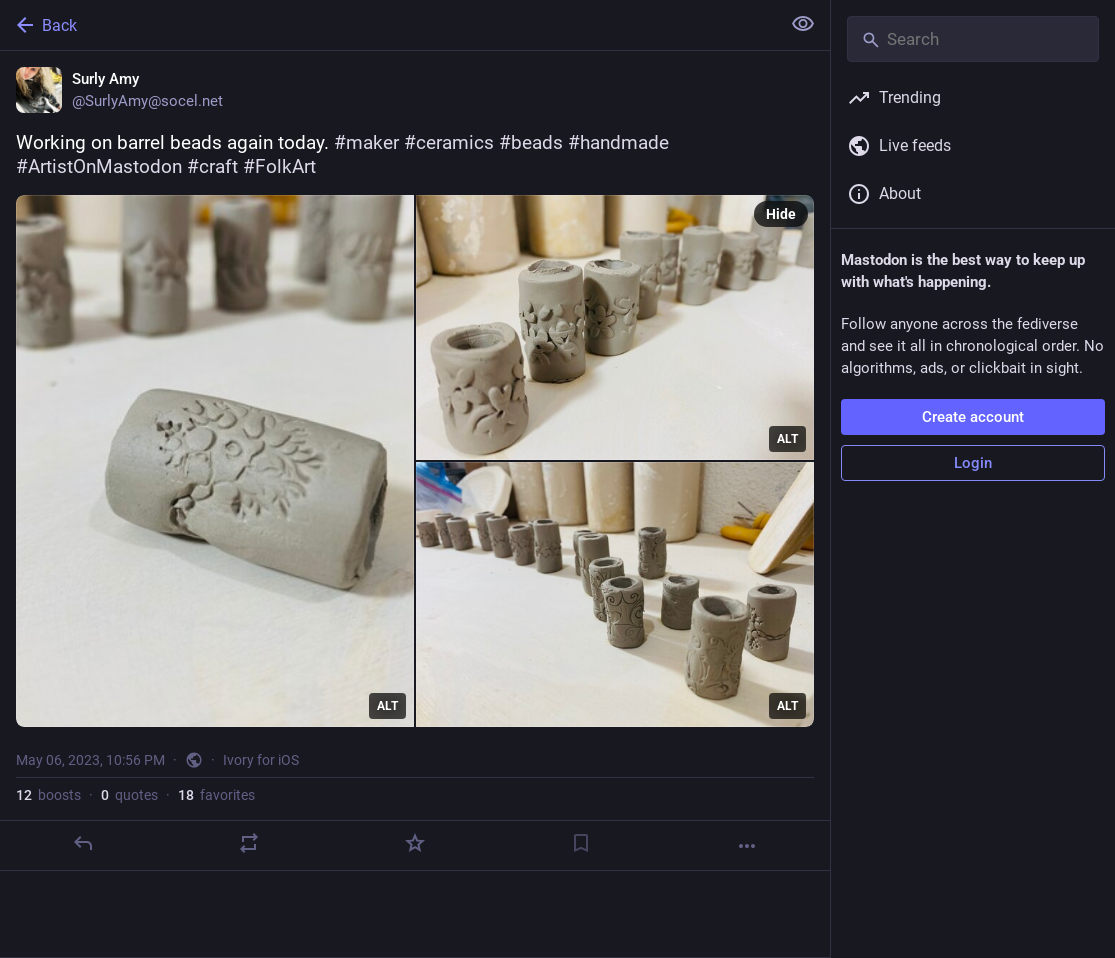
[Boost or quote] (249, 843)
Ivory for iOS (261, 760)
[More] (747, 846)
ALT (387, 706)
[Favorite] (415, 843)
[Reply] (83, 843)
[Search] (973, 39)
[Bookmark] (581, 843)
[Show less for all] (803, 24)
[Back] (388, 25)
